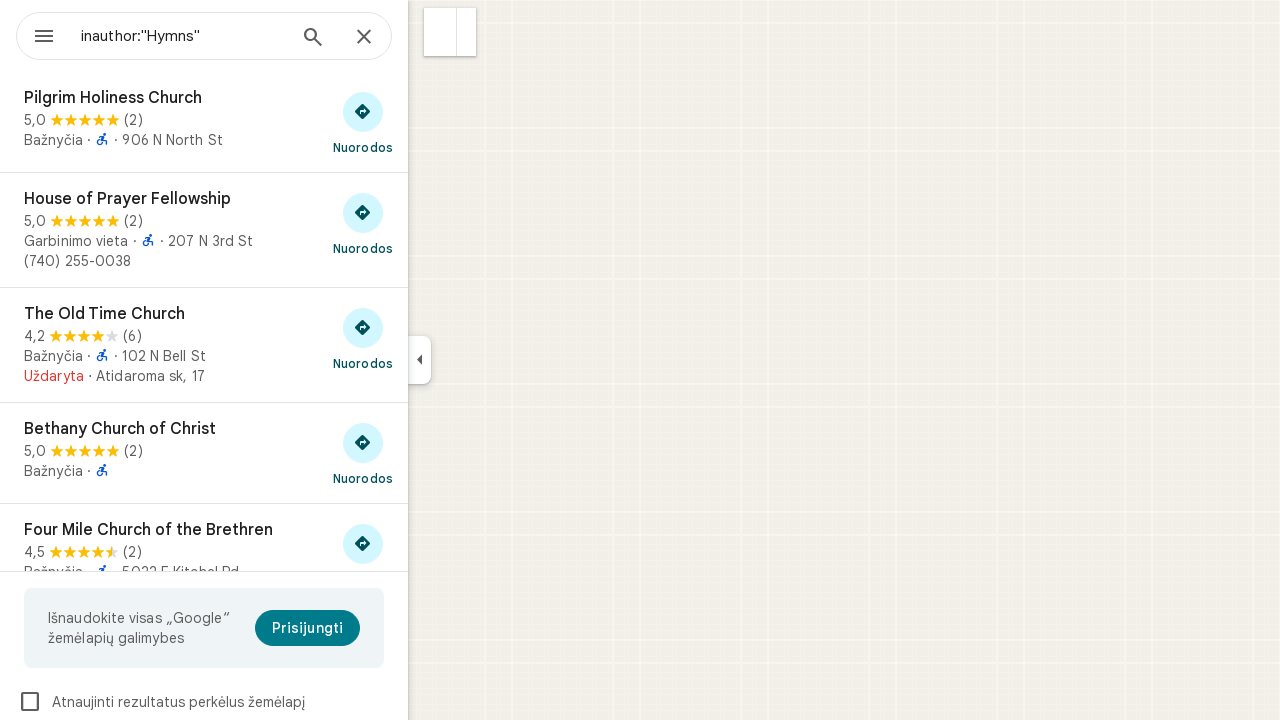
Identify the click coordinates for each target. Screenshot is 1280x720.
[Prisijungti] (379, 628)
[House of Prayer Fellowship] (276, 230)
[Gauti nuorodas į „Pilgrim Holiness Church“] (435, 122)
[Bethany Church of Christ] (276, 453)
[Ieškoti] (385, 39)
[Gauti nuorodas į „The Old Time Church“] (435, 338)
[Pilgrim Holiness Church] (276, 122)
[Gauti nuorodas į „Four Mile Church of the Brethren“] (435, 554)
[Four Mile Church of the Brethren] (276, 561)
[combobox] (235, 36)
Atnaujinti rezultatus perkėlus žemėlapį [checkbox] (233, 702)
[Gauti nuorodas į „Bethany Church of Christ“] (435, 453)
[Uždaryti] (436, 38)
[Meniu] (36, 34)
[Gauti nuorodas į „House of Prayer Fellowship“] (435, 223)
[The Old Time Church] (276, 345)
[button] (512, 32)
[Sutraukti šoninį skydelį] (491, 360)
